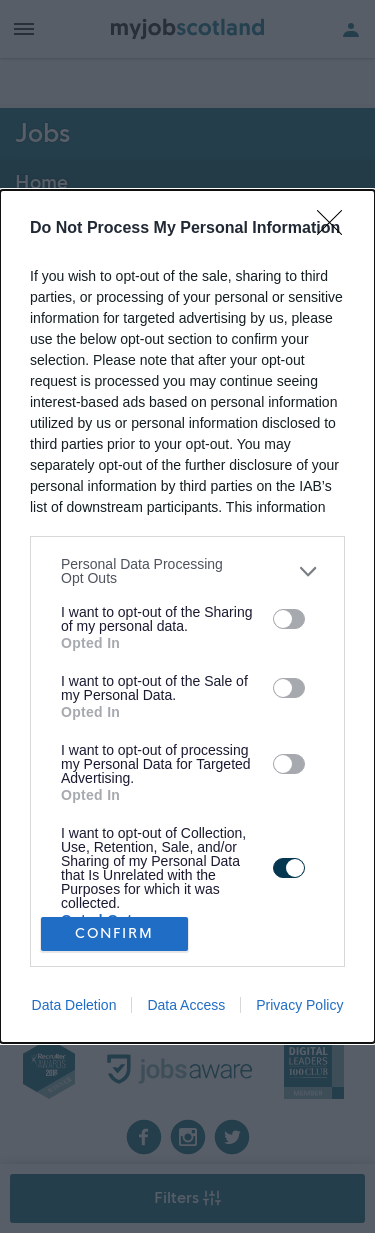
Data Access (186, 1005)
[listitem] (187, 571)
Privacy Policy (299, 1005)
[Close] (336, 229)
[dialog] (187, 616)
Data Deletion (74, 1005)
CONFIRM (114, 933)
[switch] (289, 619)
